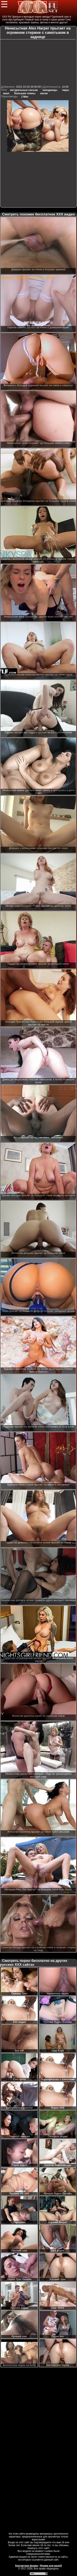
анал (6, 93)
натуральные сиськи (24, 90)
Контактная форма (26, 2565)
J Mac (24, 96)
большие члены (24, 93)
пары (65, 90)
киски (44, 93)
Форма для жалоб (51, 2565)
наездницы (50, 90)
